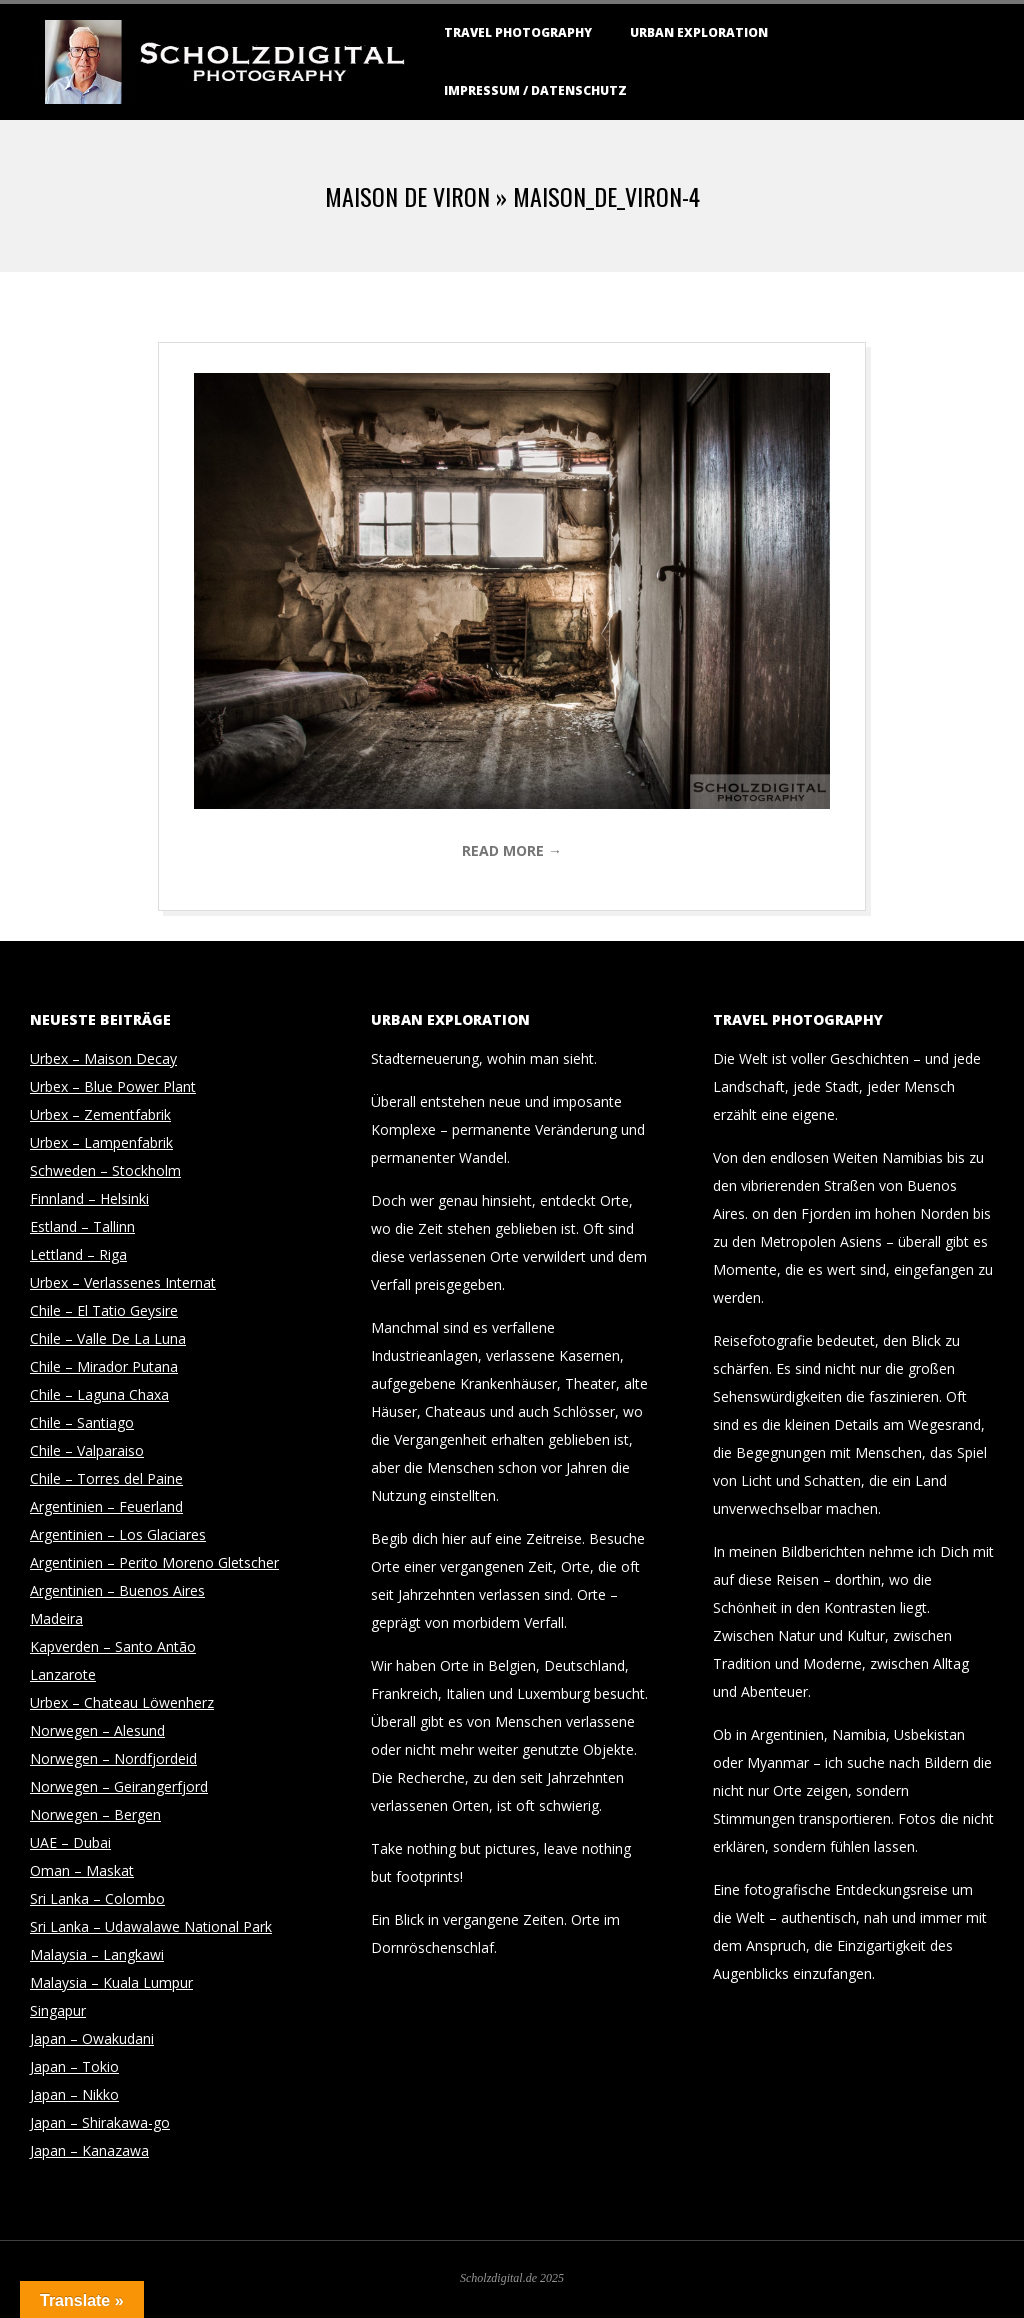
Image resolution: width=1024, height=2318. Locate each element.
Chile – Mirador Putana (104, 1366)
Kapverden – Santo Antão (113, 1646)
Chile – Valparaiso (87, 1450)
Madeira (56, 1618)
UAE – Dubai (70, 1842)
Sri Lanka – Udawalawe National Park (151, 1926)
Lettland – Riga (78, 1254)
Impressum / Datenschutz (535, 90)
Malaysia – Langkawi (97, 1954)
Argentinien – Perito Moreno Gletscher (154, 1562)
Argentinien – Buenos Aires (117, 1590)
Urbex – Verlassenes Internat (123, 1282)
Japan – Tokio (74, 2066)
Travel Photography (518, 32)
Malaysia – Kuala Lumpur (111, 1982)
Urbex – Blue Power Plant (113, 1086)
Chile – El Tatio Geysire (104, 1310)
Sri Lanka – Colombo (97, 1898)
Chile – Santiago (82, 1422)
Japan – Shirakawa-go (100, 2122)
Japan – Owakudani (92, 2038)
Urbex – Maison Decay (103, 1058)
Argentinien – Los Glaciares (118, 1534)
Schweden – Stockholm (105, 1170)
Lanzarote (63, 1674)
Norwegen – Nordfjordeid (113, 1758)
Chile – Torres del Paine (106, 1478)
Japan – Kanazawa (89, 2150)
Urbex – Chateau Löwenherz (122, 1702)
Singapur (58, 2010)
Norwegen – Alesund (97, 1730)
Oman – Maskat (82, 1870)
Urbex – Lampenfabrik (101, 1142)
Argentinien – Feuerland (106, 1506)
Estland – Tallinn (82, 1226)
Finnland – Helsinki (89, 1198)
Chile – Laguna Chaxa (99, 1394)
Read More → (512, 850)
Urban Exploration (699, 32)
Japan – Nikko (74, 2094)
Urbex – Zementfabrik (100, 1114)
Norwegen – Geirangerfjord (119, 1786)
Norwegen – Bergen (95, 1814)
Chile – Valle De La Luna (108, 1338)
